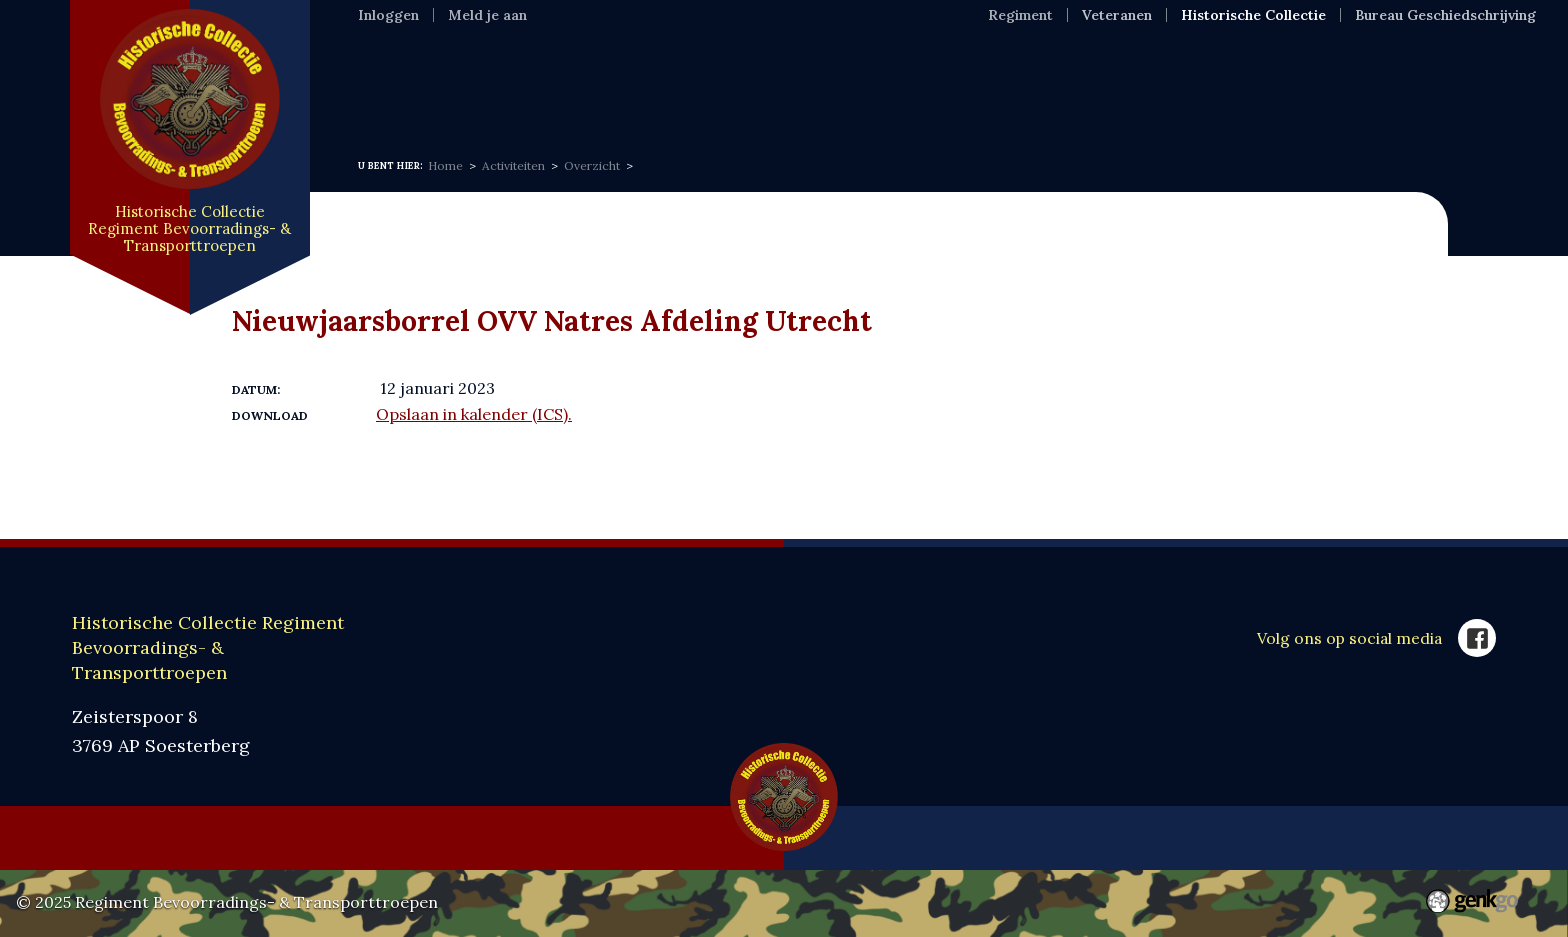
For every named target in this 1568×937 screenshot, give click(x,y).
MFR (725, 90)
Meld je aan (487, 15)
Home (384, 90)
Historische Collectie (1253, 15)
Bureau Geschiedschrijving (1445, 15)
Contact (1172, 90)
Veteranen (1117, 15)
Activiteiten (513, 165)
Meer (1269, 90)
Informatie (497, 90)
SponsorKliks (1038, 90)
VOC (802, 90)
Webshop (900, 90)
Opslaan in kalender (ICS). (474, 414)
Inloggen (388, 15)
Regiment (1020, 15)
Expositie (625, 90)
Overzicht (592, 165)
